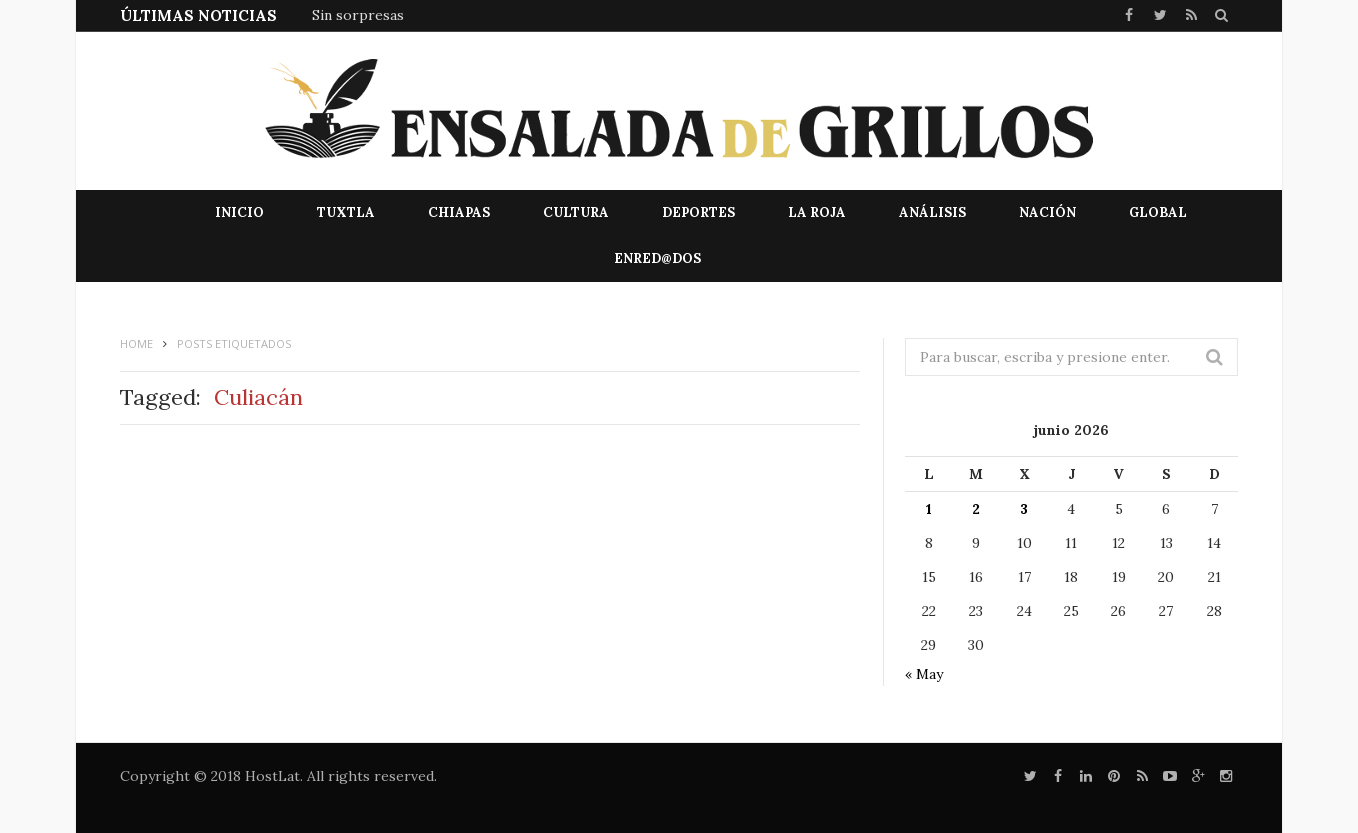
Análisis (932, 212)
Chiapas (459, 212)
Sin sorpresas (358, 15)
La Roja (817, 212)
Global (1158, 212)
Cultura (576, 212)
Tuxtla (346, 212)
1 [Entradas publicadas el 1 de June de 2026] (929, 509)
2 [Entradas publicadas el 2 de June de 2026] (976, 509)
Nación (1047, 212)
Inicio (239, 212)
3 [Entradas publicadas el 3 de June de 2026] (1024, 509)
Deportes (698, 212)
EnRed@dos (657, 258)
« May (924, 674)
